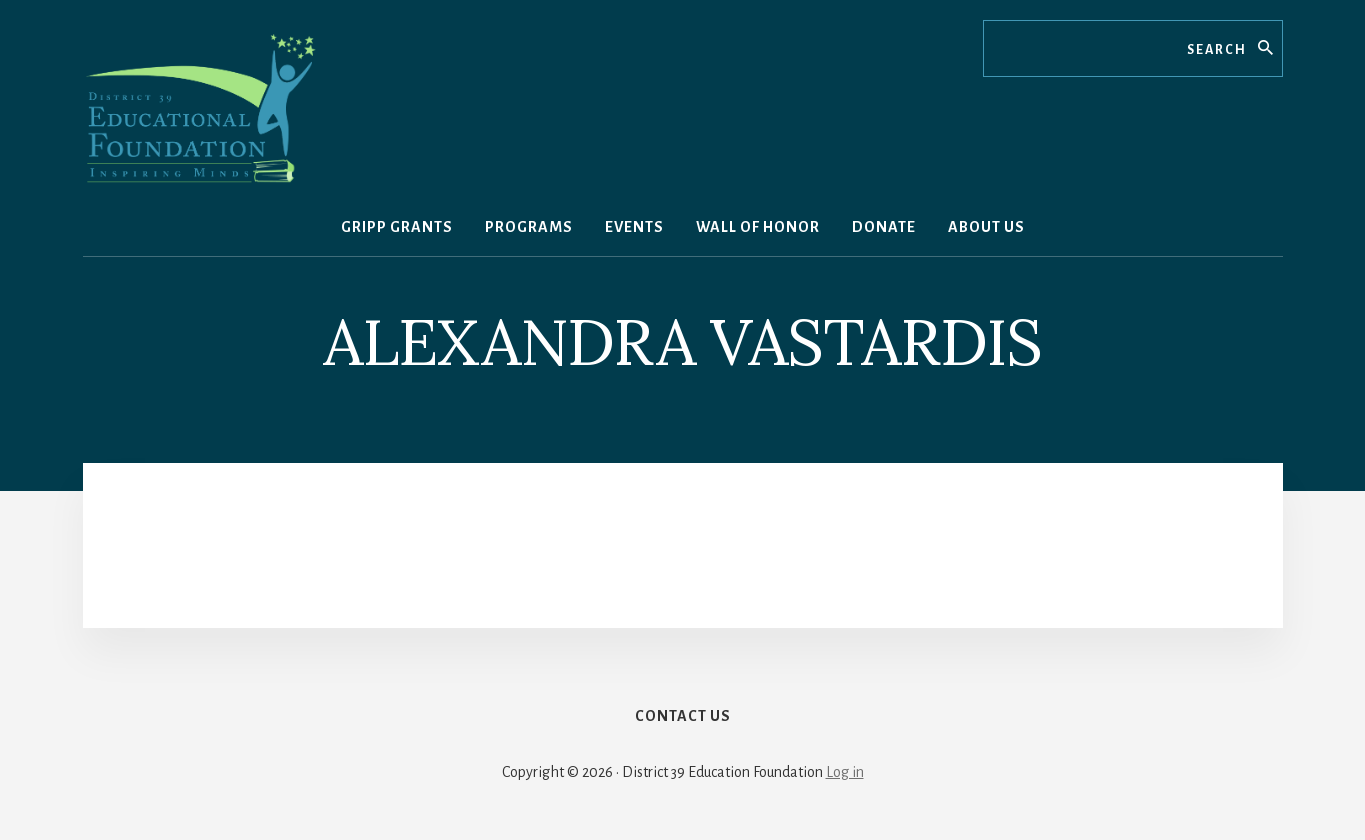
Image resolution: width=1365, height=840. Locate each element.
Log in (845, 772)
